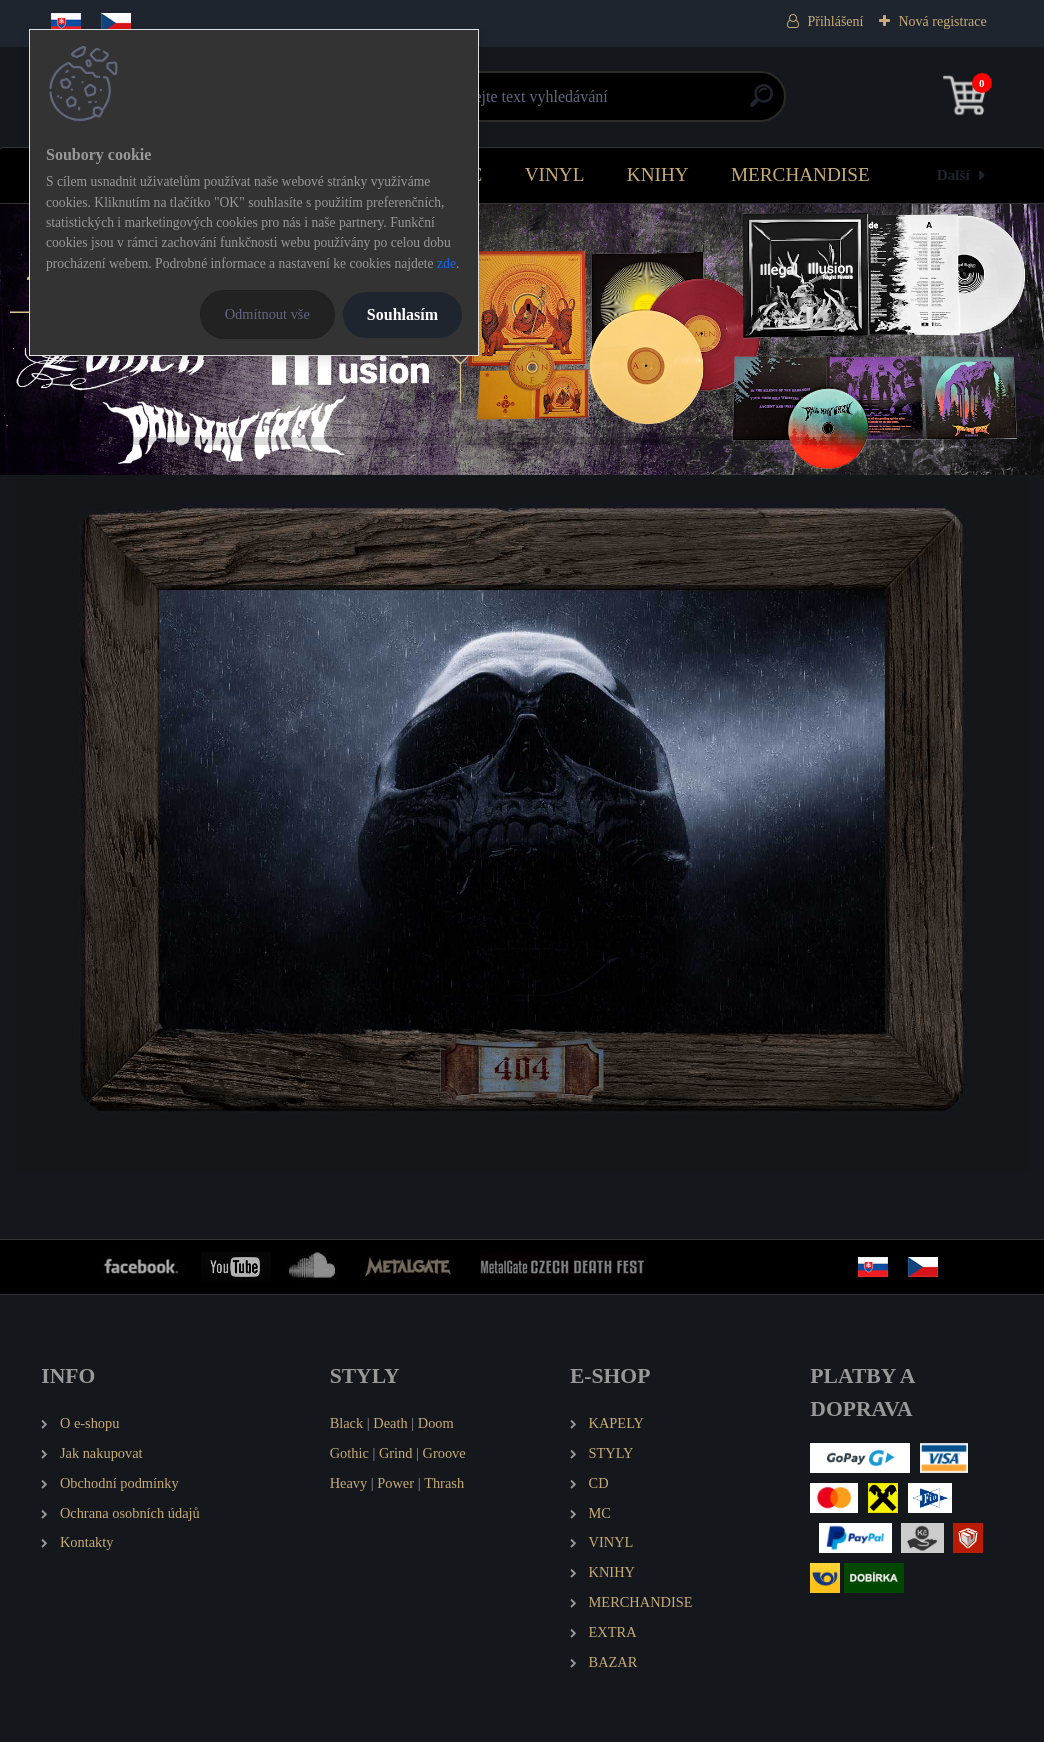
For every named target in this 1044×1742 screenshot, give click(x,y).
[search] (761, 103)
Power (395, 1483)
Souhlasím (402, 314)
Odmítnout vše (267, 314)
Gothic (349, 1453)
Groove (444, 1453)
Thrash (444, 1483)
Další (953, 174)
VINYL (555, 174)
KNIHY (658, 174)
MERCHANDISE (800, 174)
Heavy (349, 1483)
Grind (396, 1453)
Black (347, 1423)
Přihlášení (835, 21)
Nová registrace (942, 21)
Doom (436, 1423)
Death (390, 1423)
